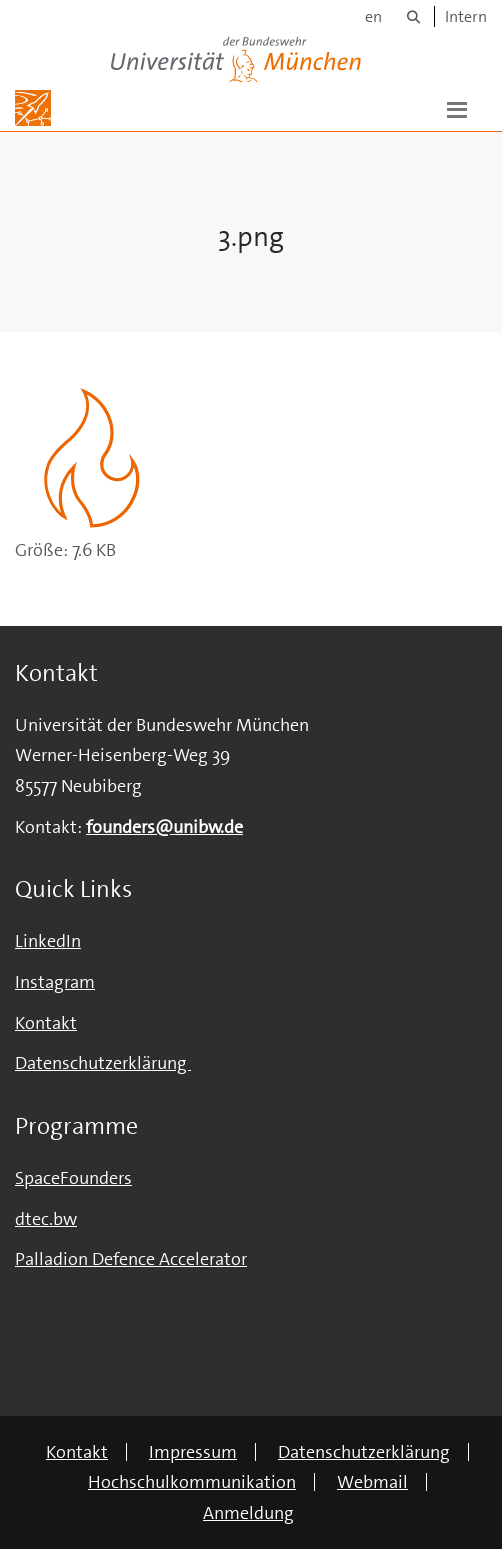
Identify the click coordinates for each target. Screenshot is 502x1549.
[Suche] (413, 16)
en (373, 16)
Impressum (193, 1452)
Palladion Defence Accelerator (131, 1259)
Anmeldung (248, 1513)
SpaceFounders (73, 1178)
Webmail (372, 1482)
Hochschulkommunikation (192, 1482)
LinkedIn (48, 941)
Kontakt (46, 1023)
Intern (466, 16)
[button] (457, 108)
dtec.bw (46, 1219)
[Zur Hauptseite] (33, 108)
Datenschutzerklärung (364, 1452)
